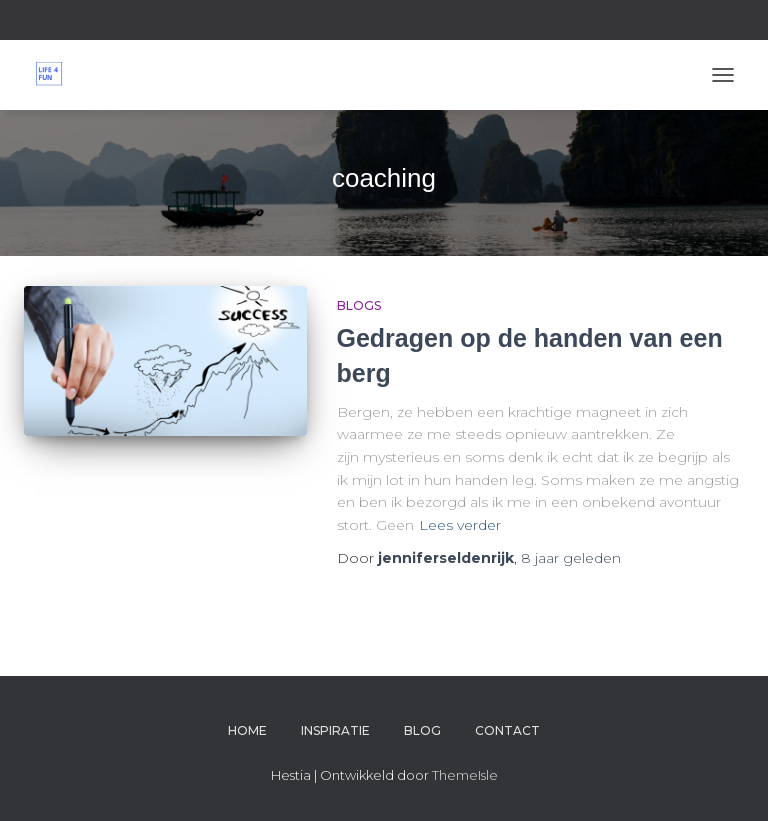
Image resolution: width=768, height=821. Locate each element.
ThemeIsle (465, 775)
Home (247, 730)
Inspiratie (335, 730)
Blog (422, 730)
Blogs (359, 305)
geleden (571, 558)
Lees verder (460, 525)
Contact (507, 730)
